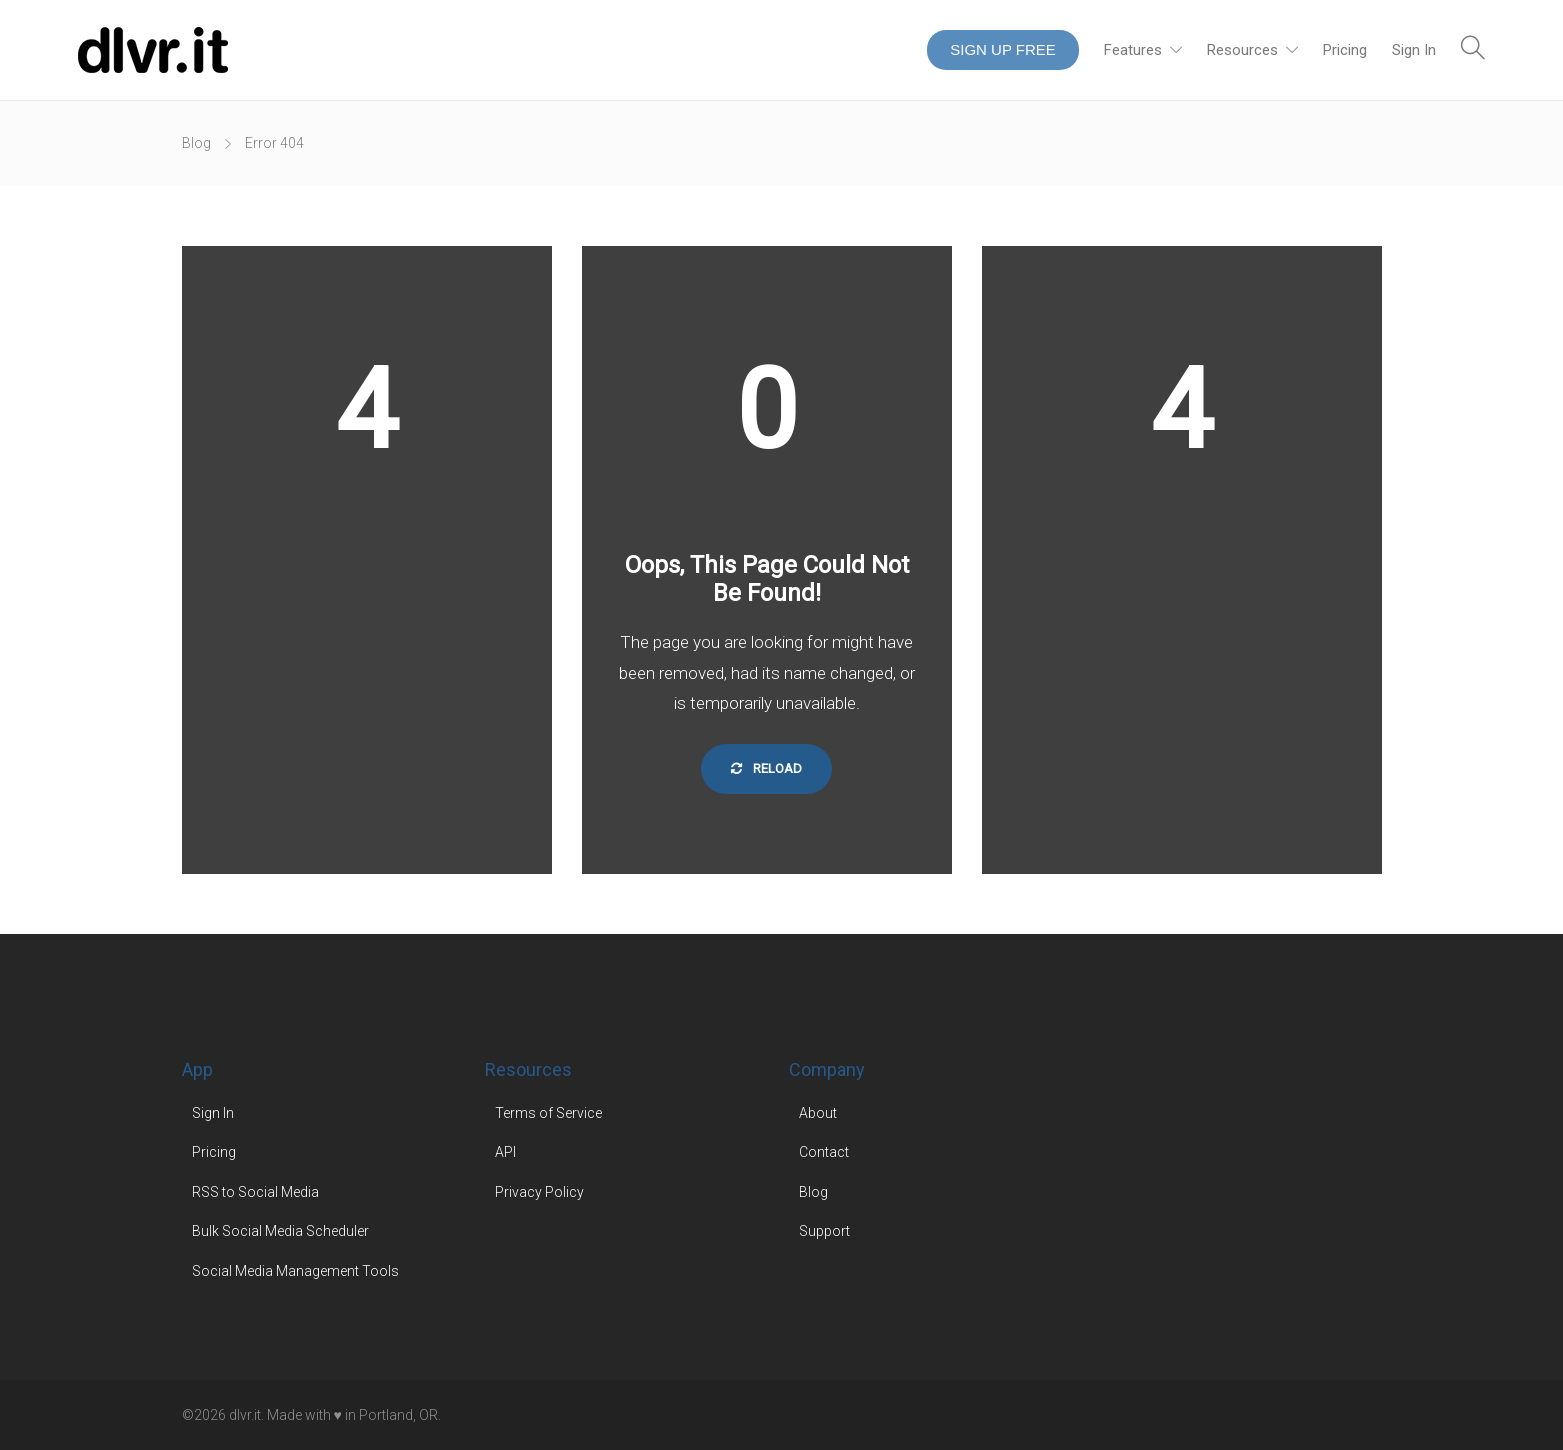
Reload (766, 768)
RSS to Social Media (255, 1192)
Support (824, 1231)
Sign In (1414, 50)
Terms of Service (548, 1113)
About (818, 1113)
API (505, 1152)
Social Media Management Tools (295, 1271)
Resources (1242, 50)
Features (1133, 50)
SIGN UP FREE (1003, 49)
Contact (824, 1152)
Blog (196, 143)
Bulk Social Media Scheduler (280, 1231)
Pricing (1345, 50)
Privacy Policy (539, 1192)
